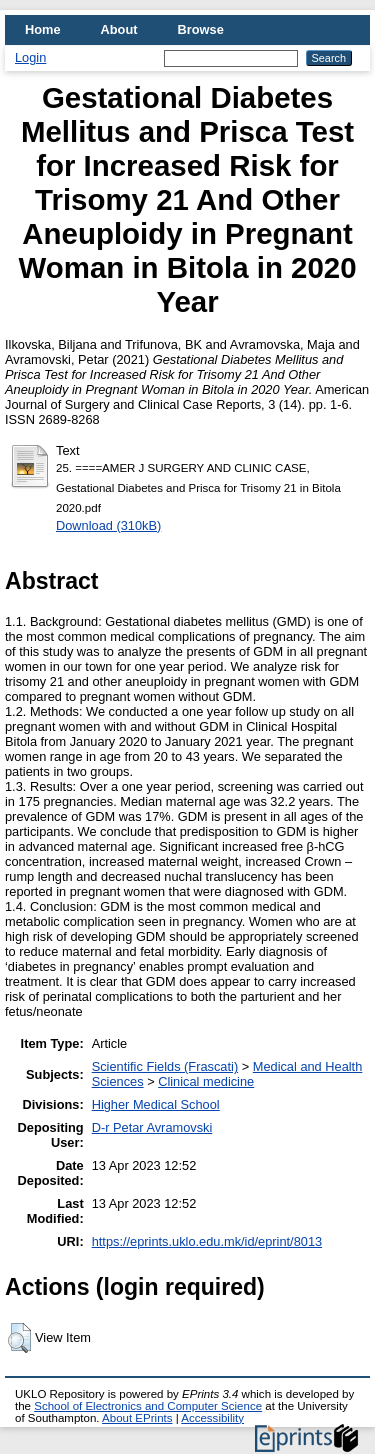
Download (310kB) (108, 525)
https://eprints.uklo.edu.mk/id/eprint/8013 (207, 1241)
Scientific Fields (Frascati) (165, 1066)
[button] (19, 1338)
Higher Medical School (156, 1104)
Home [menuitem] (43, 29)
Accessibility (212, 1418)
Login (30, 57)
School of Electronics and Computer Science (148, 1406)
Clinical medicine (206, 1081)
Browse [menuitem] (201, 29)
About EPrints (137, 1418)
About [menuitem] (119, 29)
